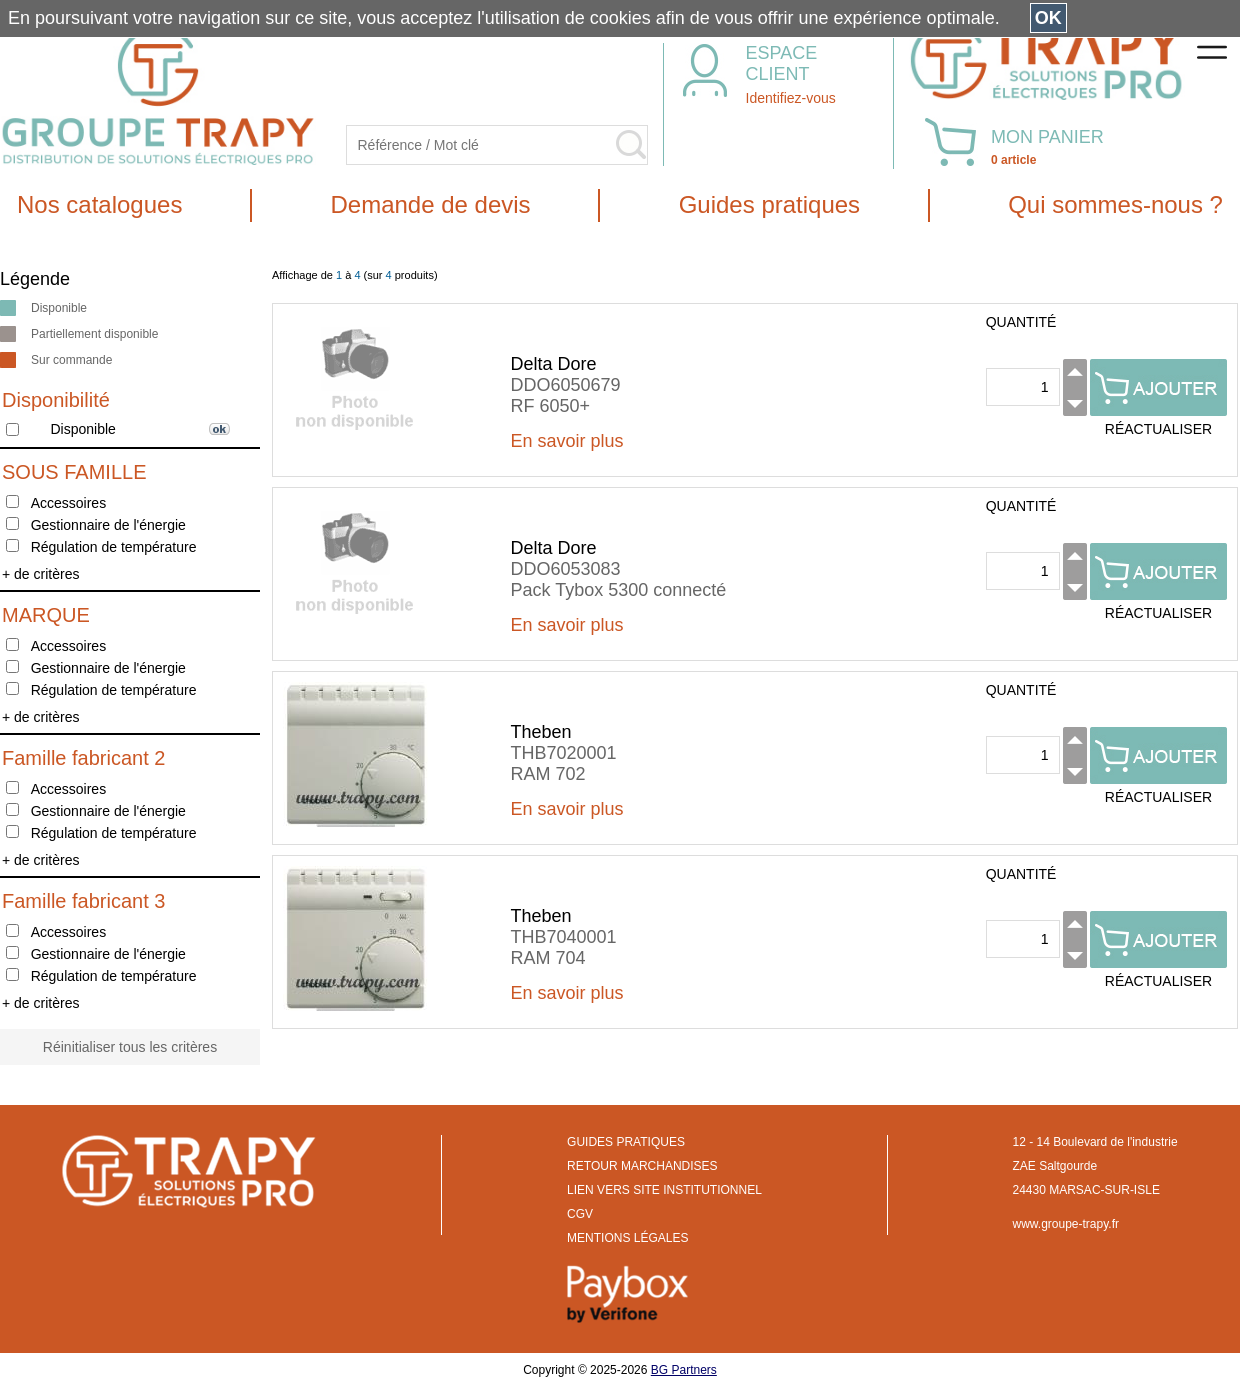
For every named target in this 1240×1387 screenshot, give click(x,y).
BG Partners (684, 1370)
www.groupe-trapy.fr (1066, 1224)
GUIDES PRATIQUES (626, 1142)
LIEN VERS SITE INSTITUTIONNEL (664, 1190)
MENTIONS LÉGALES (627, 1238)
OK (1048, 18)
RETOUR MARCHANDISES (642, 1166)
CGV (580, 1214)
